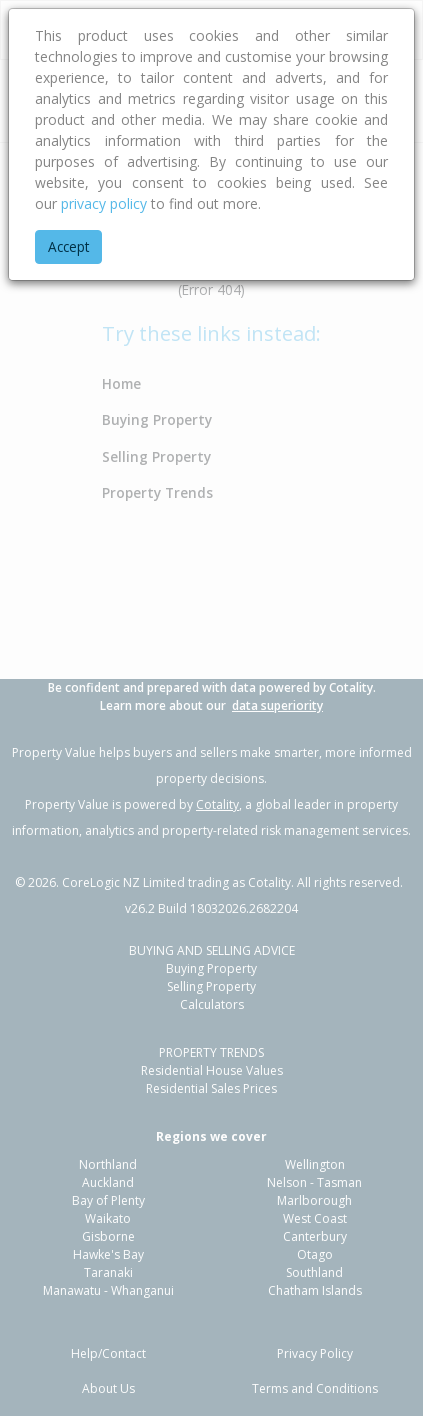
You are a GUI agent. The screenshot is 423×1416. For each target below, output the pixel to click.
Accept (68, 246)
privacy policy (104, 203)
